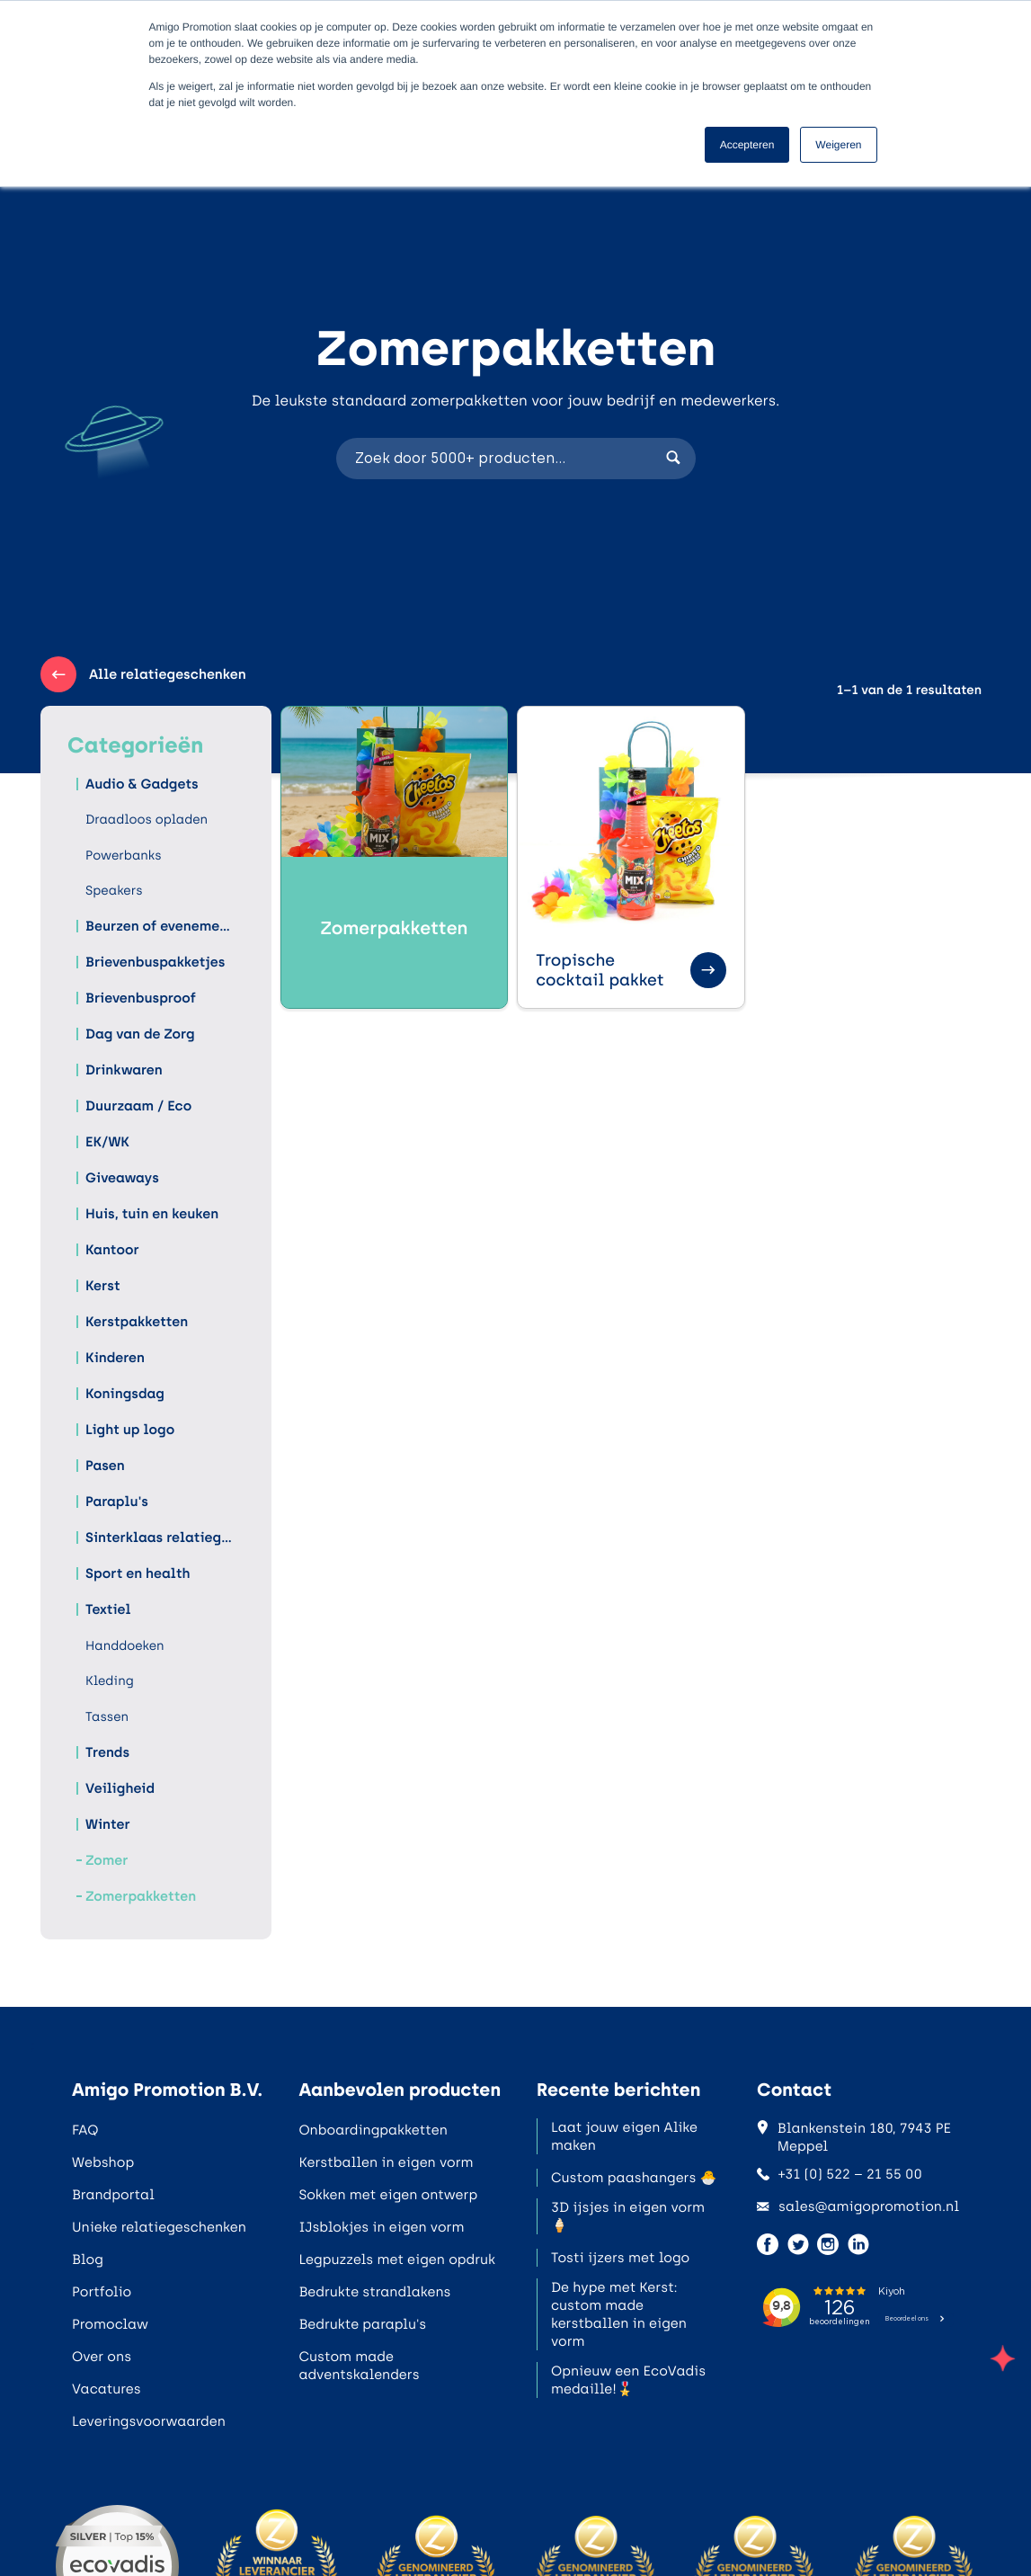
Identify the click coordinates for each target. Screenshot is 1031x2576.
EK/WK (107, 1142)
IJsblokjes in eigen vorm (381, 2227)
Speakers (114, 890)
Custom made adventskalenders (358, 2366)
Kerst (102, 1286)
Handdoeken (124, 1645)
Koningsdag (124, 1394)
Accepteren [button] (747, 144)
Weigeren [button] (838, 144)
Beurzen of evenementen (160, 926)
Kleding (109, 1681)
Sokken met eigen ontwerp (387, 2195)
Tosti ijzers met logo (620, 2258)
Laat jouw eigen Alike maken (624, 2136)
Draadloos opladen (146, 819)
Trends (107, 1752)
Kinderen (115, 1358)
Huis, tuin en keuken (151, 1214)
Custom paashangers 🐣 (633, 2178)
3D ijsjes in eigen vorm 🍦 (628, 2216)
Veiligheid (120, 1788)
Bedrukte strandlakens (374, 2292)
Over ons (101, 2357)
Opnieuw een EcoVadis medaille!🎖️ (628, 2380)
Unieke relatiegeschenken (159, 2227)
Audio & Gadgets (142, 784)
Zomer (106, 1860)
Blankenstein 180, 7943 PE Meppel (854, 2137)
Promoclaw (110, 2324)
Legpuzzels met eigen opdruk (396, 2259)
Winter (107, 1824)
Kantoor (112, 1250)
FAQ (85, 2130)
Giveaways (122, 1178)
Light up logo (129, 1430)
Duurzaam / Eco (138, 1106)
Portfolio (101, 2292)
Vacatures (106, 2389)
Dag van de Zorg (140, 1034)
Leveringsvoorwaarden (149, 2421)
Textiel (108, 1609)
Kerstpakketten (136, 1322)
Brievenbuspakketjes (155, 962)
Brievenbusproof (140, 998)
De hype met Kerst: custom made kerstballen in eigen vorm (619, 2314)
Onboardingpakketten (372, 2130)
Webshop (103, 2162)
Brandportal (113, 2195)
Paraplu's (116, 1501)
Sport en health (137, 1573)
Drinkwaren (124, 1070)
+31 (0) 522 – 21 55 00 (839, 2174)
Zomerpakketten (140, 1896)
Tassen (107, 1717)
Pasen (105, 1465)
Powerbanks (123, 855)
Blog (87, 2259)
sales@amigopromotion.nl (858, 2206)
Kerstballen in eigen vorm (385, 2162)
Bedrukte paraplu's (362, 2324)
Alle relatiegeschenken (143, 674)
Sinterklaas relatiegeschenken (160, 1537)
